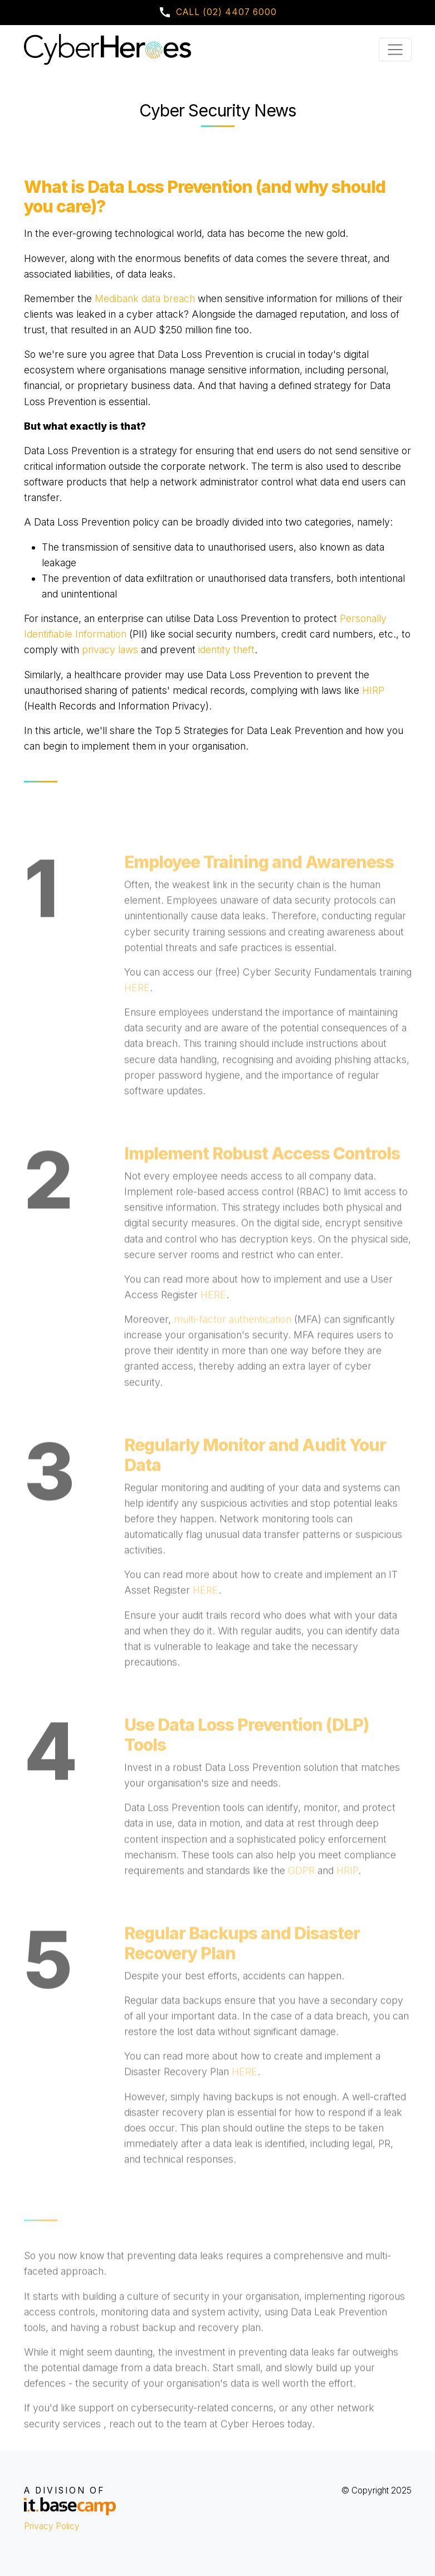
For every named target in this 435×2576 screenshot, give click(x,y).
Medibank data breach (145, 298)
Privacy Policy (52, 2526)
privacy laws (110, 649)
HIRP (373, 690)
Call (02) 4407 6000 (217, 12)
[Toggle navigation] (395, 49)
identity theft (226, 649)
